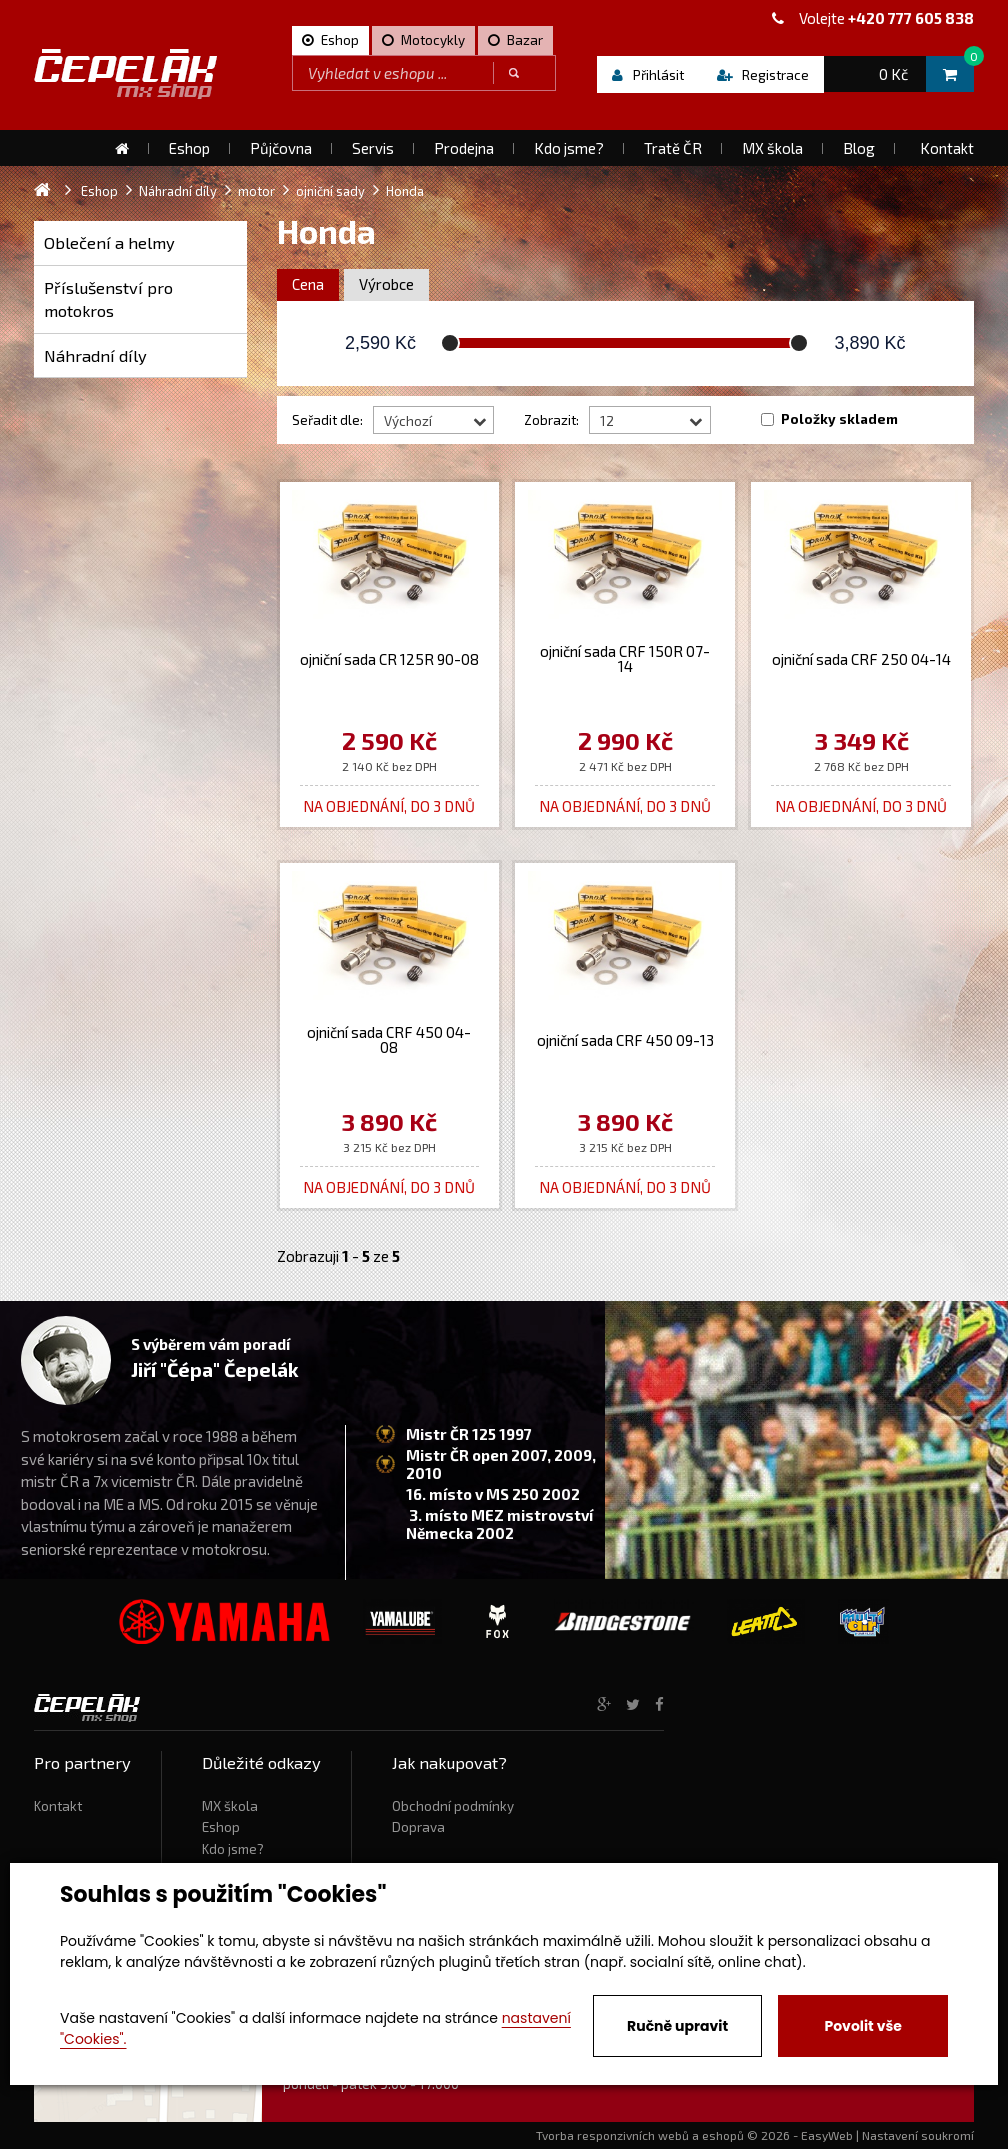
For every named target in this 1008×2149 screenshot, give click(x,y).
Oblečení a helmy (109, 242)
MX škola (230, 1806)
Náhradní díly (95, 355)
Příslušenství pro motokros (108, 299)
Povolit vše (862, 2026)
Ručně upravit (677, 2026)
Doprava (418, 1827)
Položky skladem (839, 419)
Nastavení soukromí (918, 2135)
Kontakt (58, 1806)
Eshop (221, 1827)
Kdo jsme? (233, 1849)
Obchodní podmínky (453, 1806)
